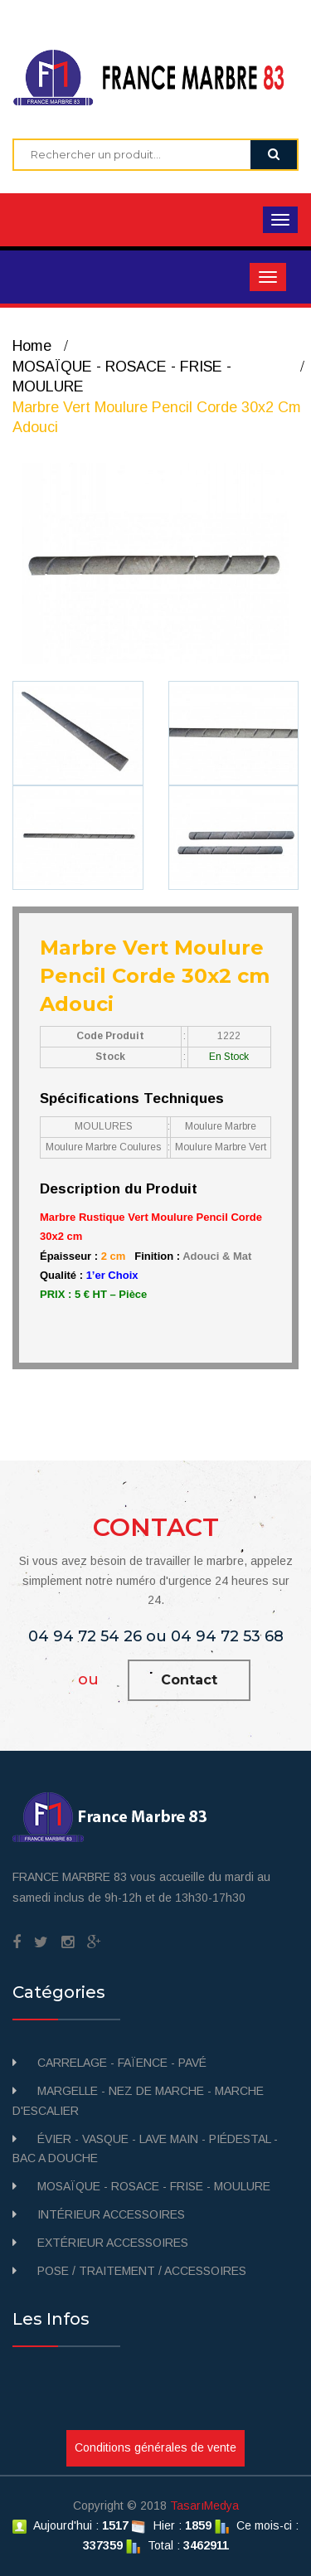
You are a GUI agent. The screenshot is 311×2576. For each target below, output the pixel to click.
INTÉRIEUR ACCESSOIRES (111, 2214)
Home (31, 346)
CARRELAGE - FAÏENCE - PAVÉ (122, 2062)
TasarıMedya (204, 2505)
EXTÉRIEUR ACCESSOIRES (112, 2242)
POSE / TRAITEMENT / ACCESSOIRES (141, 2270)
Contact (189, 1680)
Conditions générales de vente (155, 2447)
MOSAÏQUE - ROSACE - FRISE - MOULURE (153, 2186)
